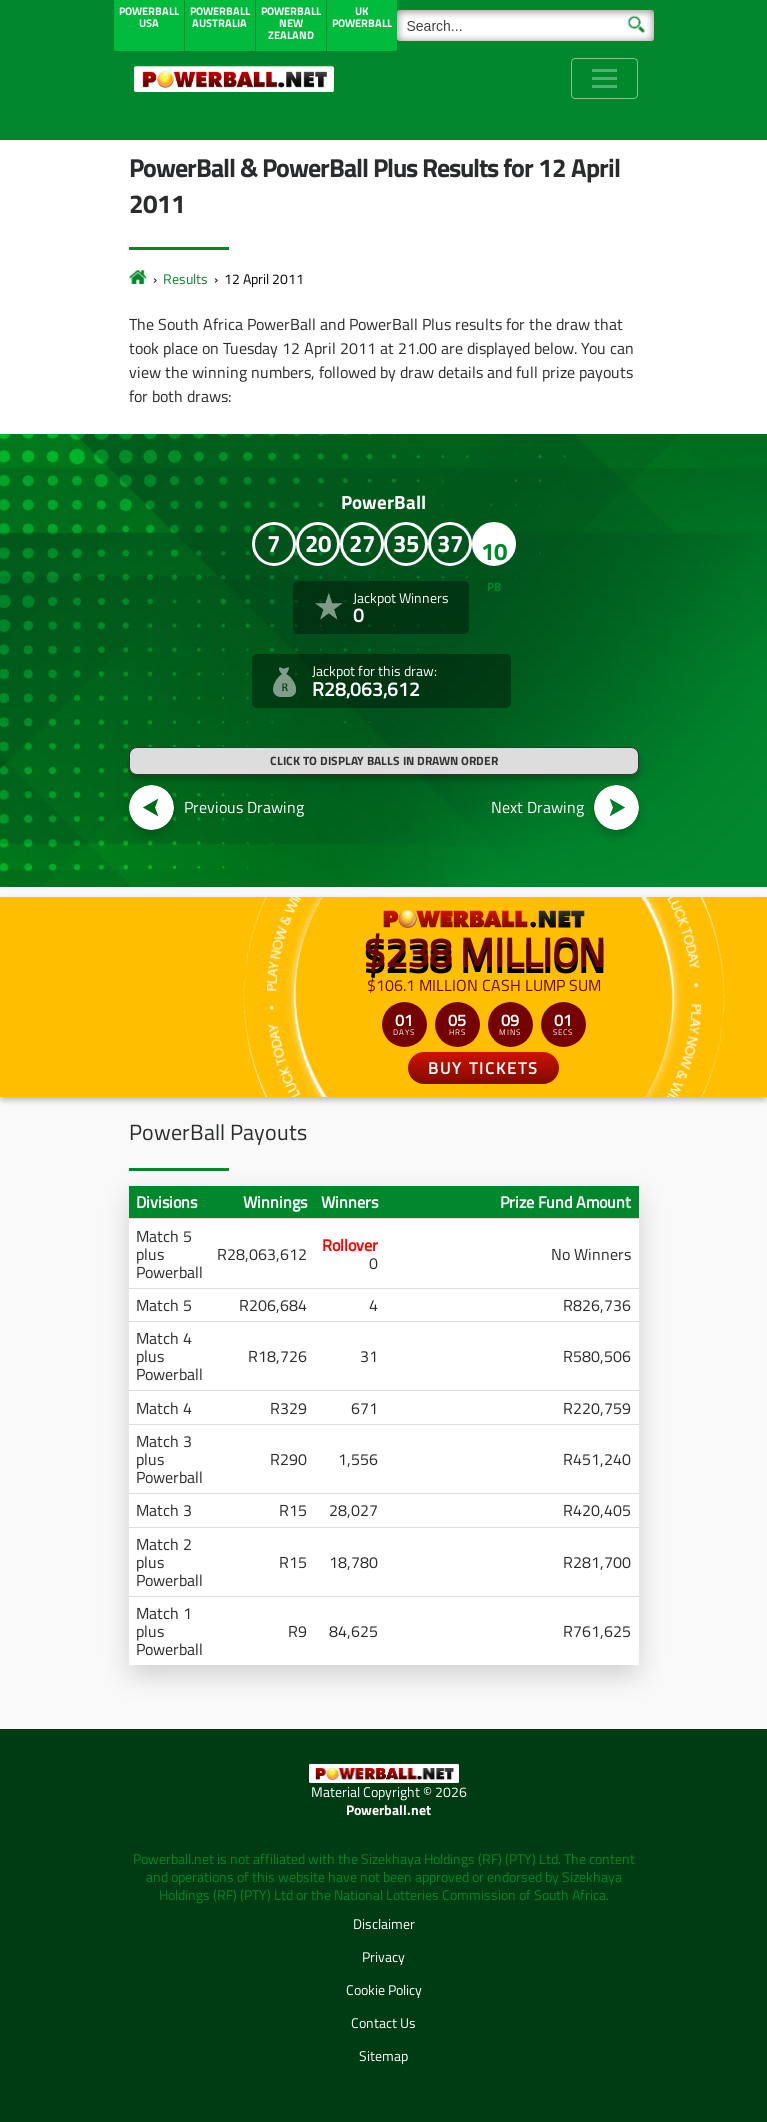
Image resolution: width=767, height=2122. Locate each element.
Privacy (383, 1956)
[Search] (525, 25)
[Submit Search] (636, 23)
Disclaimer (384, 1923)
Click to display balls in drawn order (384, 760)
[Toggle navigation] (604, 78)
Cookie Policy (384, 1989)
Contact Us (383, 2022)
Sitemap (383, 2055)
